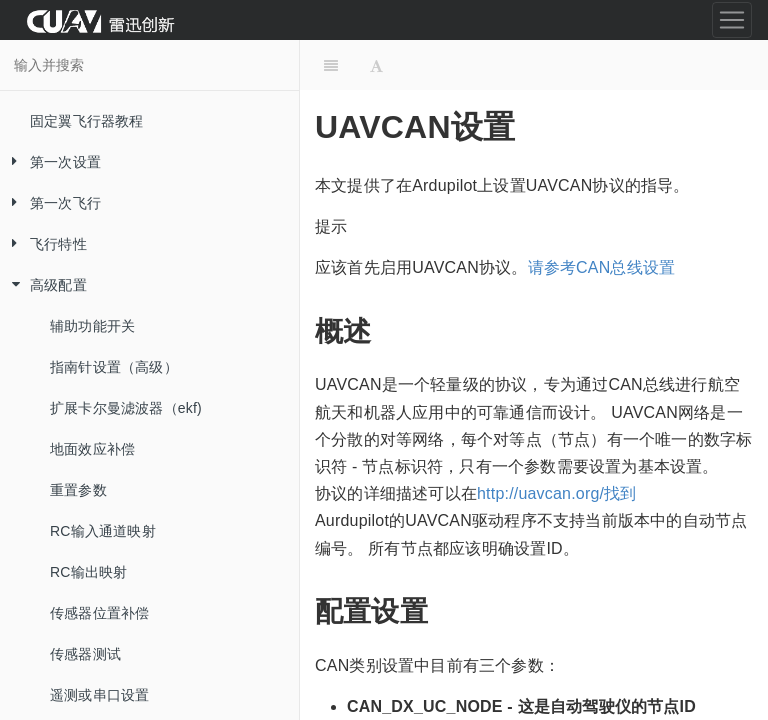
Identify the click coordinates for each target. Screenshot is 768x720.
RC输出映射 (88, 572)
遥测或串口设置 (99, 695)
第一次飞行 (50, 203)
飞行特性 (43, 244)
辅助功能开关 (92, 326)
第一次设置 (50, 162)
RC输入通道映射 (103, 531)
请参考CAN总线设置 (602, 267)
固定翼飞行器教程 (87, 121)
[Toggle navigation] (732, 20)
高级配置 (43, 285)
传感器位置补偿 (99, 613)
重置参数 (78, 490)
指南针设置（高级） (114, 367)
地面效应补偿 (92, 449)
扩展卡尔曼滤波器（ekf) (126, 408)
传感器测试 (85, 654)
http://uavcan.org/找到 (557, 493)
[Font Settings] (376, 65)
